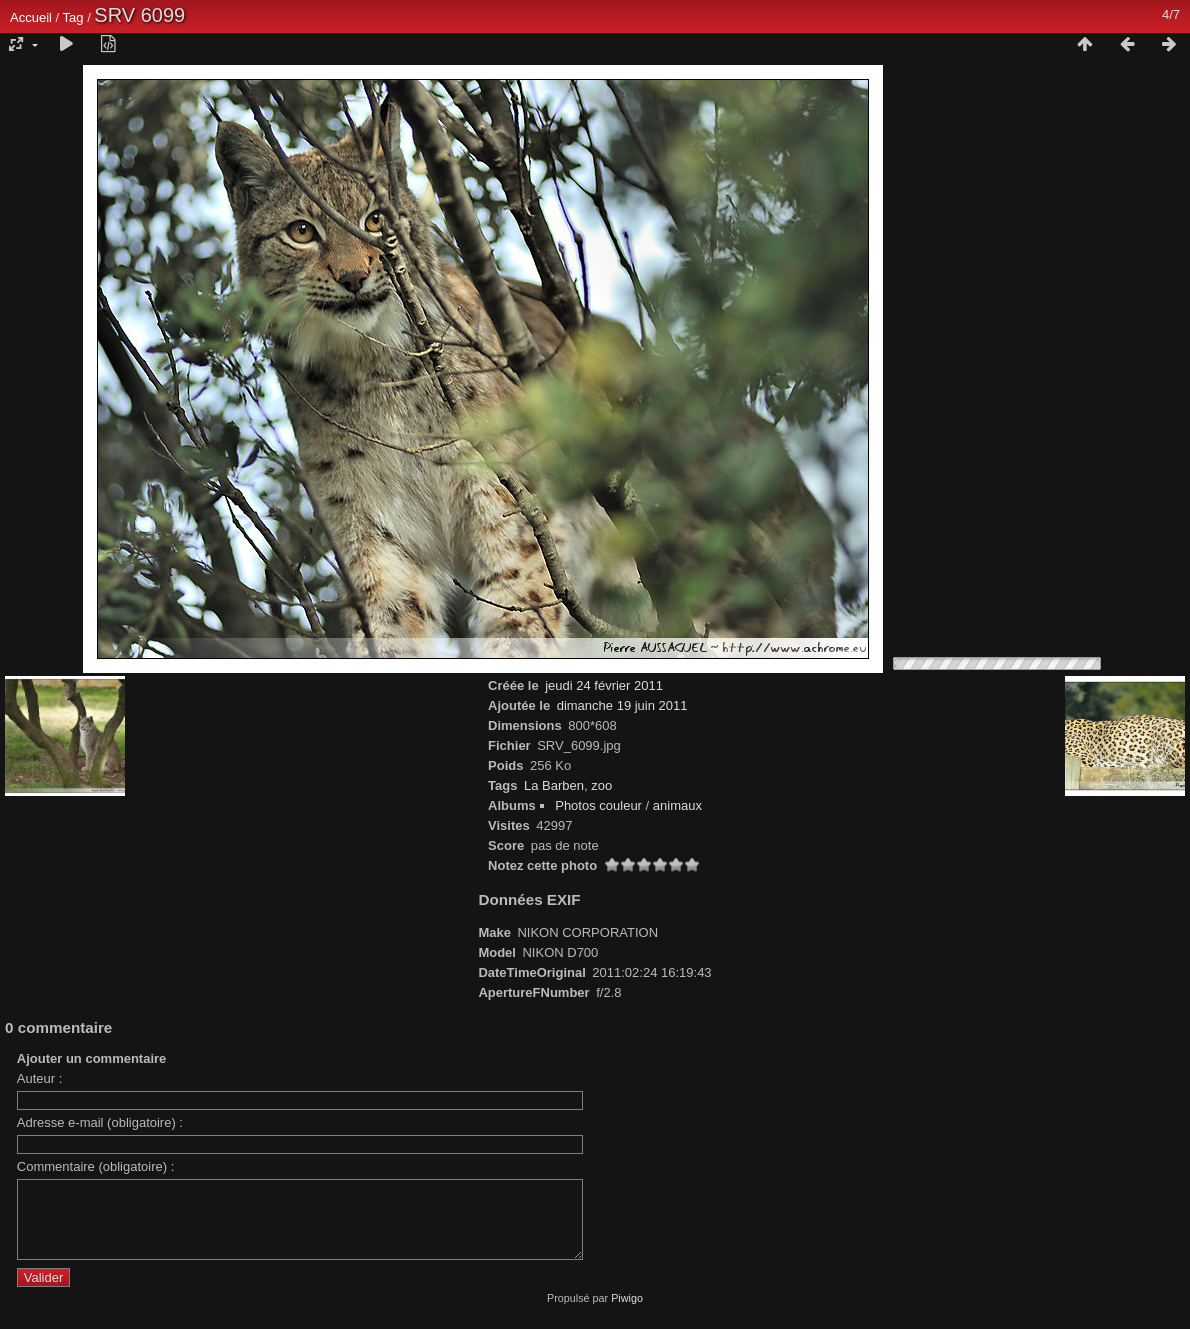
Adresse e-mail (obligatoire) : (100, 1122)
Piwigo (627, 1313)
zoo (601, 785)
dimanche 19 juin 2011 (622, 705)
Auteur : (40, 1078)
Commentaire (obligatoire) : (96, 1166)
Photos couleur (598, 805)
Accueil (31, 17)
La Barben (554, 785)
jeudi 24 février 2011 (604, 685)
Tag (73, 17)
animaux (677, 805)
